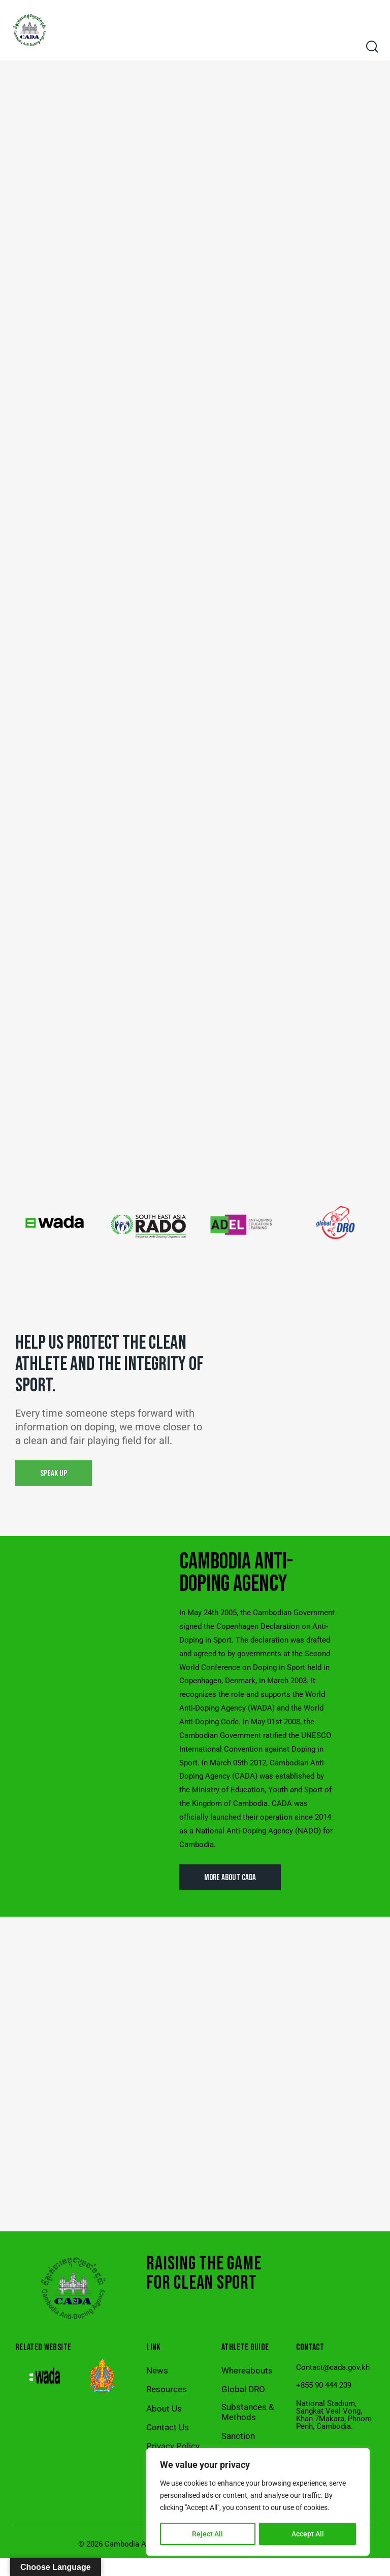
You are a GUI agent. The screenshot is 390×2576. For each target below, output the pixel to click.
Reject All (207, 2534)
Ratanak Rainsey (287, 2561)
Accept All (307, 2534)
